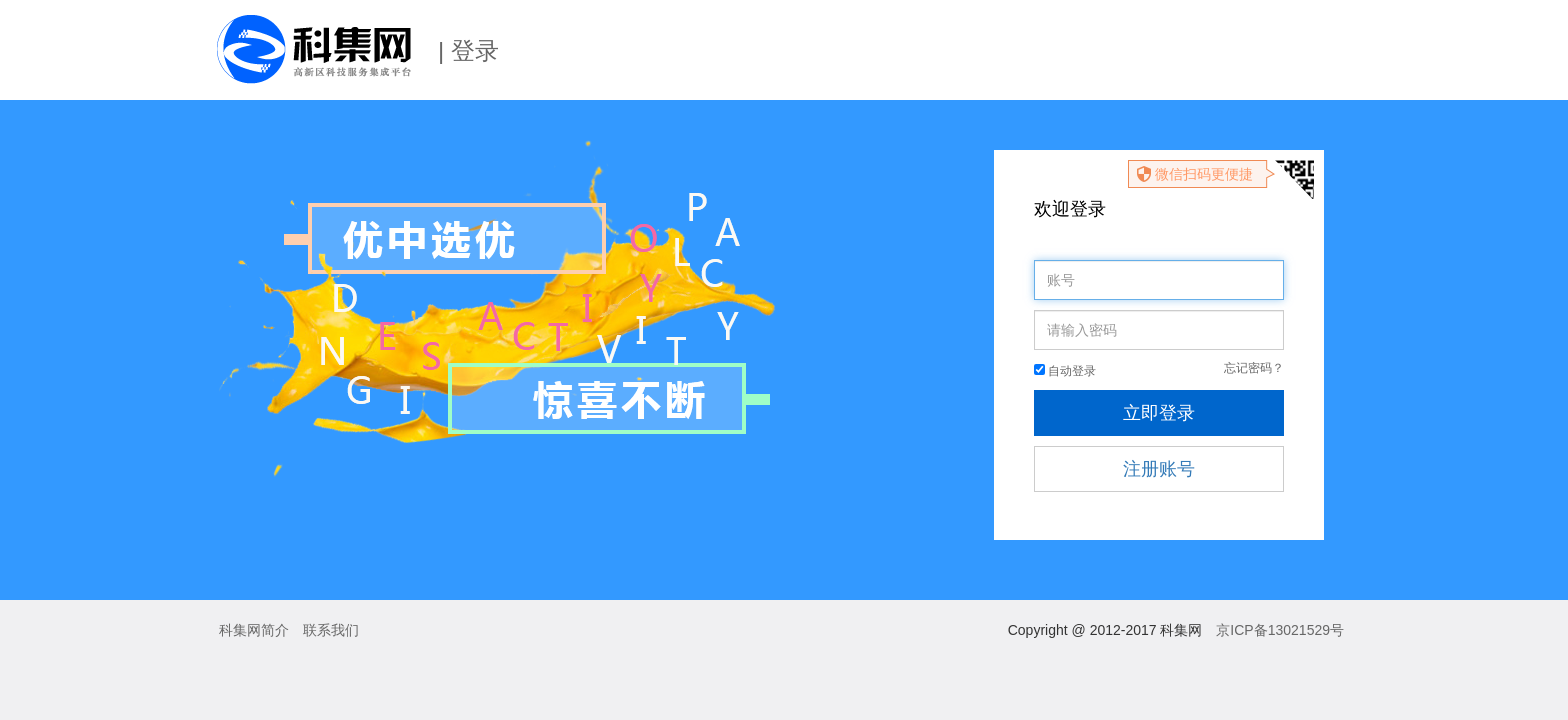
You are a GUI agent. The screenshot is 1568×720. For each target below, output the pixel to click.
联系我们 (331, 630)
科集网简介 (254, 630)
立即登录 (1159, 413)
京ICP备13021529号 (1280, 630)
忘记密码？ (1254, 368)
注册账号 (1159, 469)
